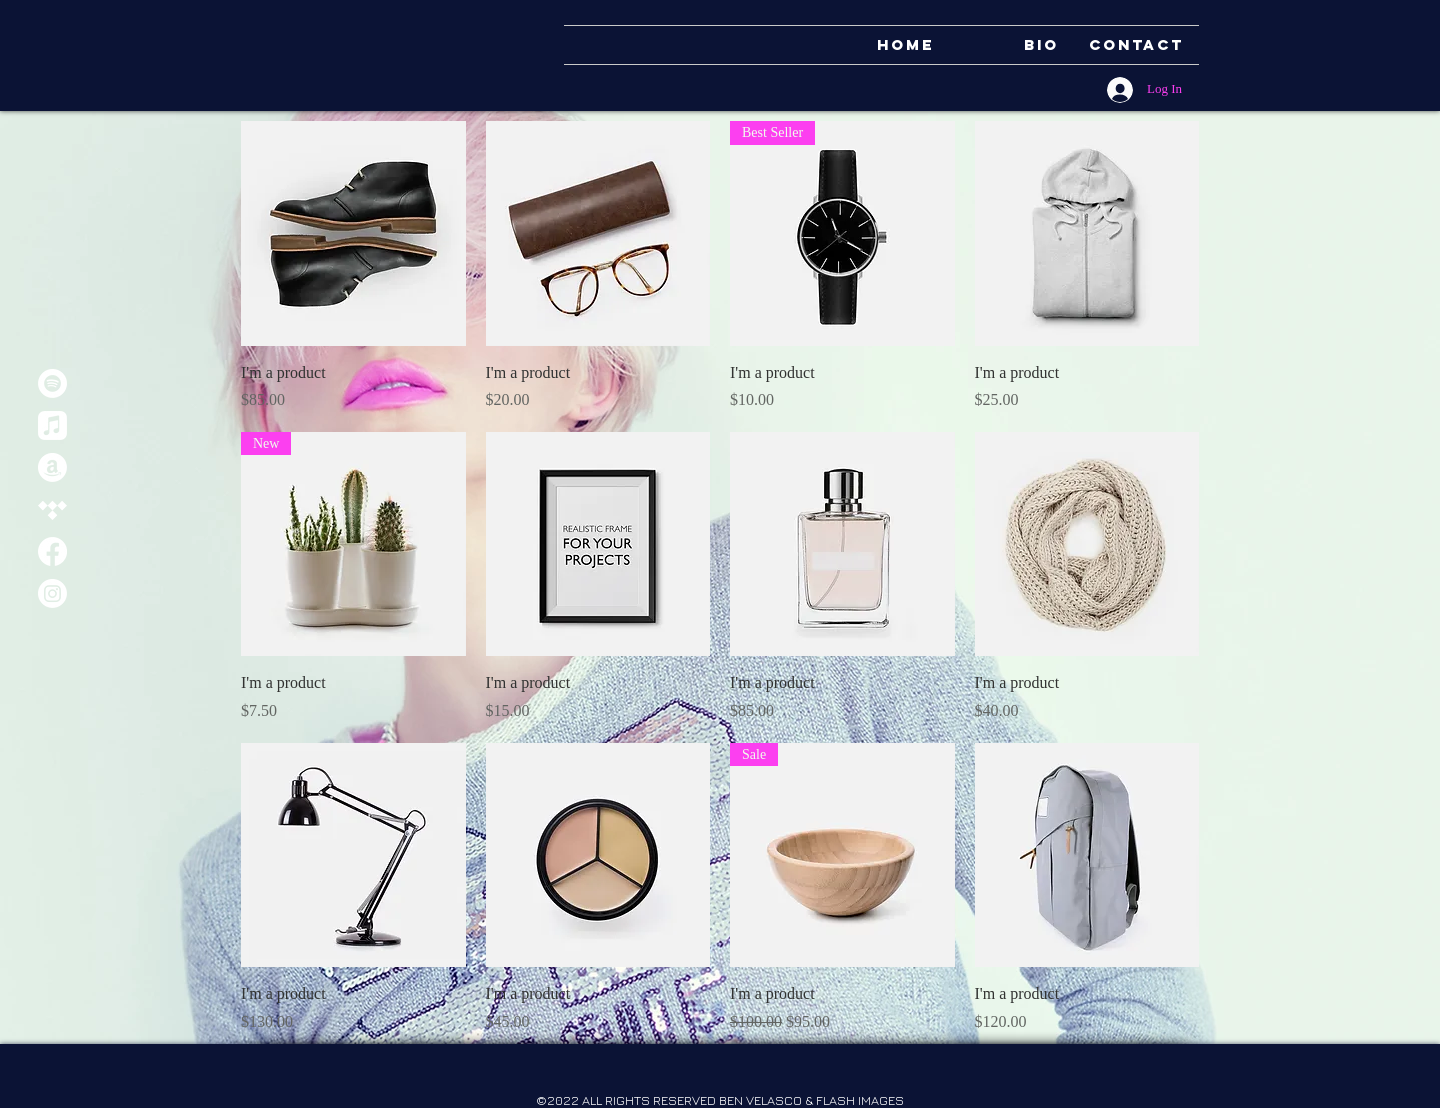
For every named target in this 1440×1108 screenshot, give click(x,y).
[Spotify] (52, 383)
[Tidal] (52, 509)
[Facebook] (52, 551)
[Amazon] (52, 467)
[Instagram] (52, 593)
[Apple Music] (52, 425)
